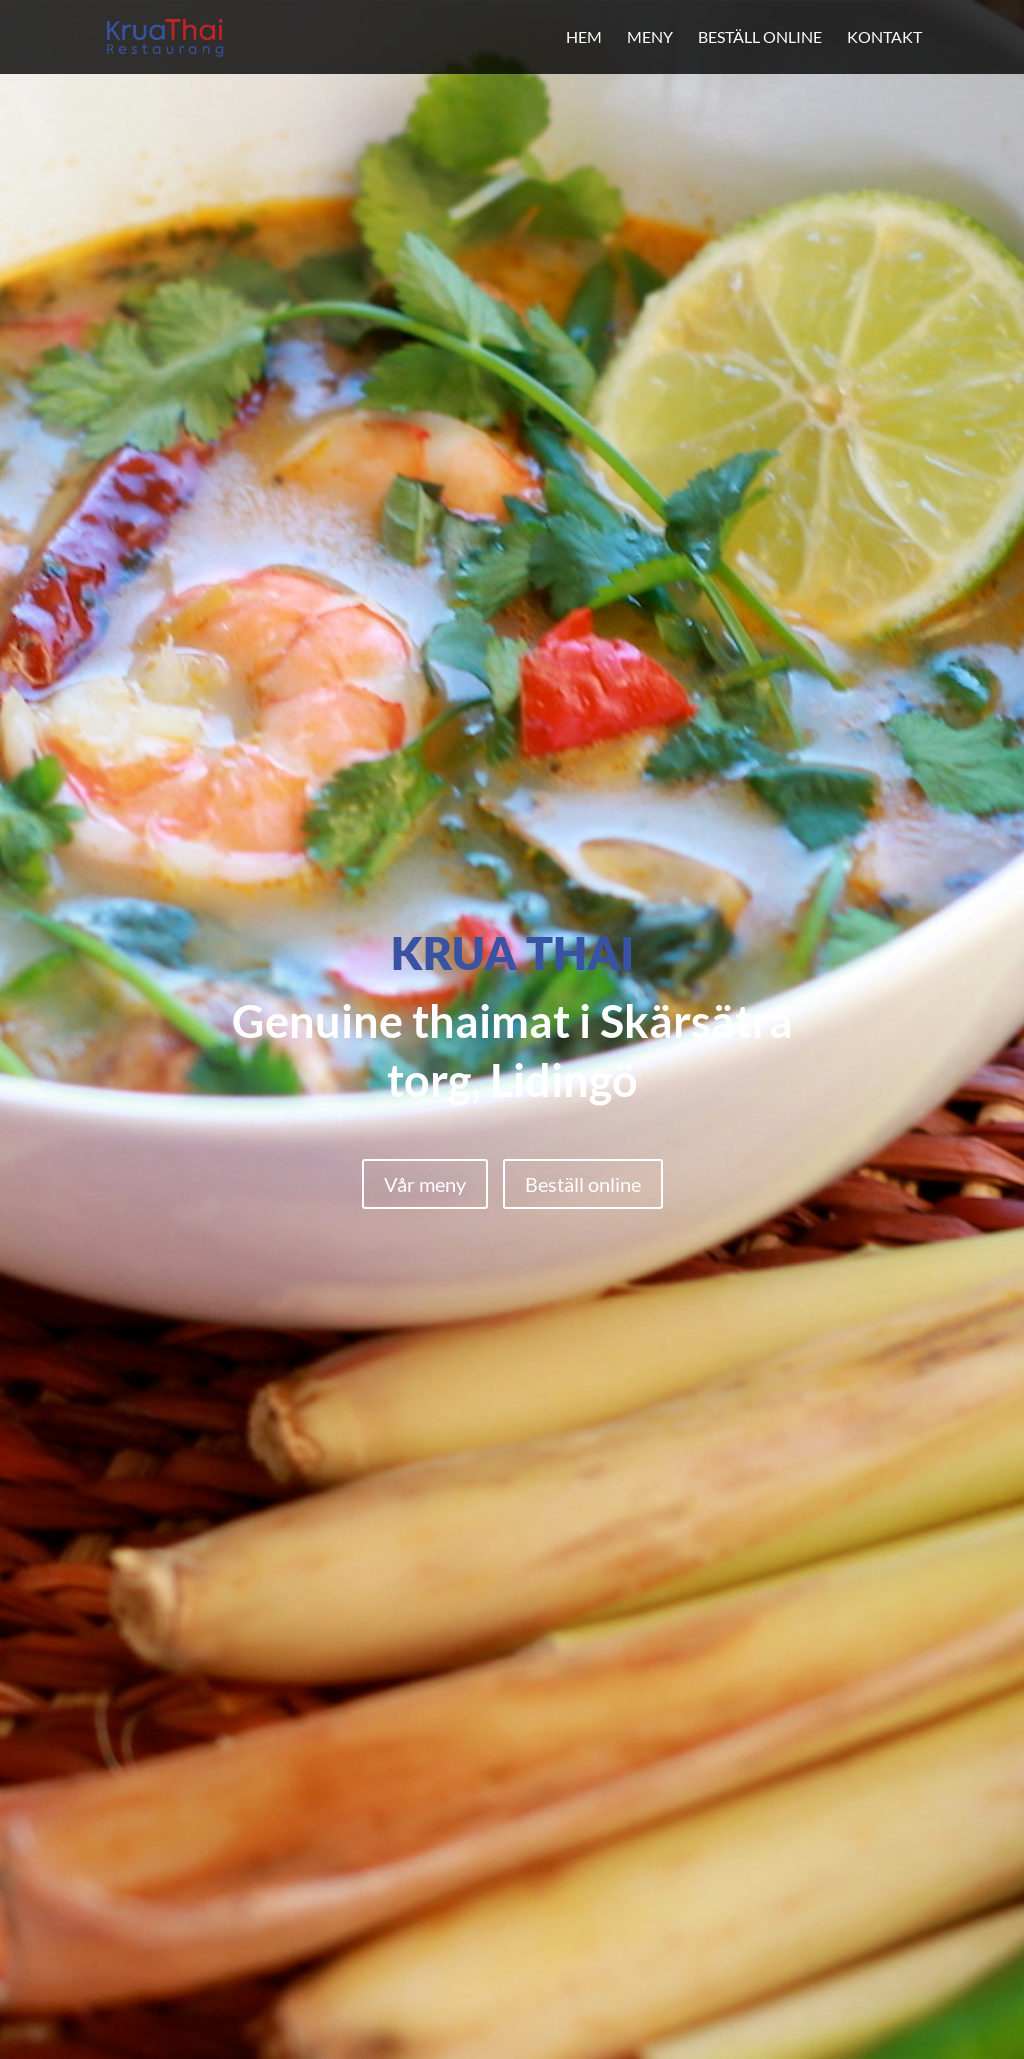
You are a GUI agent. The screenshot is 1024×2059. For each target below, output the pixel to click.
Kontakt (884, 36)
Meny (650, 36)
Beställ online (760, 36)
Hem (584, 36)
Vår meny (425, 1184)
